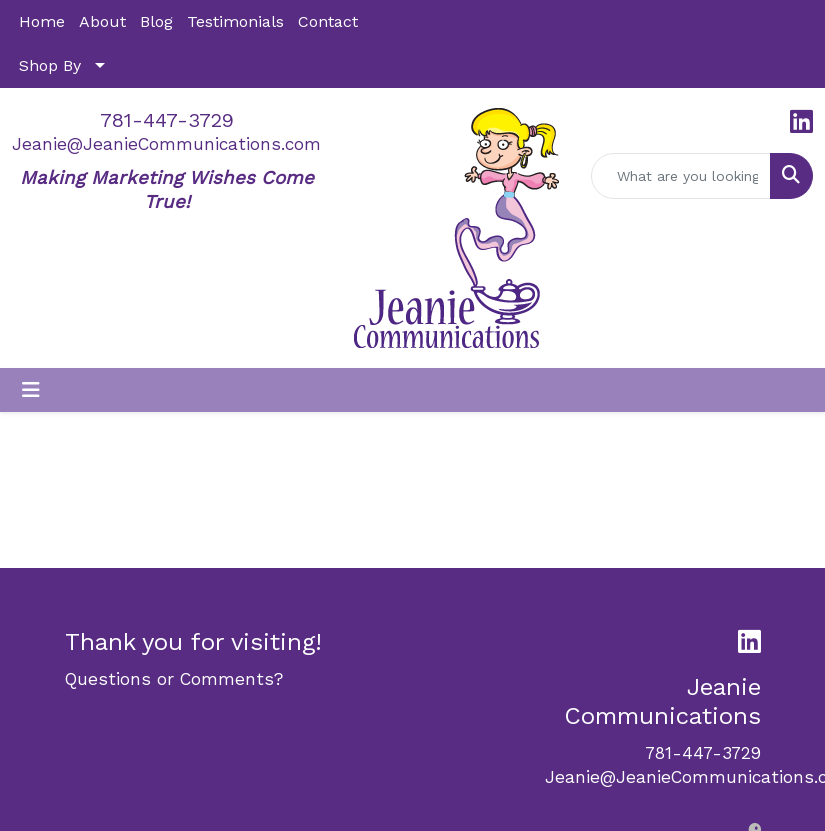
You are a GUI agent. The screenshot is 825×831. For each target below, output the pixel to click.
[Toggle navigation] (31, 390)
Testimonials (235, 21)
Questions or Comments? (174, 679)
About (102, 21)
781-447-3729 (167, 120)
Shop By (50, 65)
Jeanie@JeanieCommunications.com (166, 144)
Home (42, 21)
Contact (328, 21)
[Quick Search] (681, 176)
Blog (156, 21)
